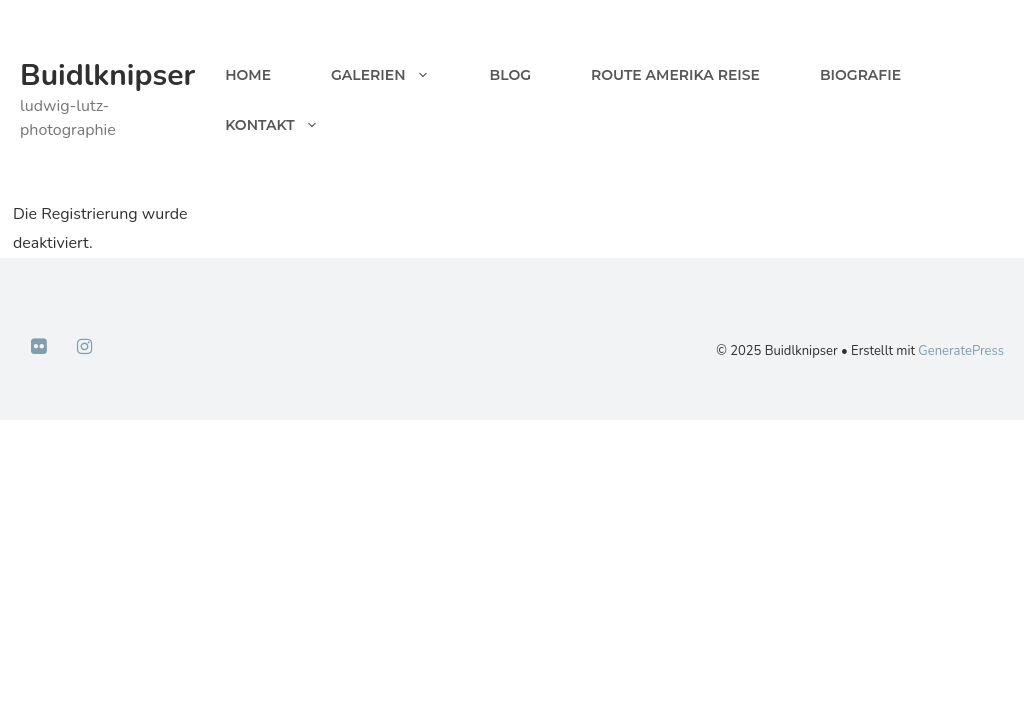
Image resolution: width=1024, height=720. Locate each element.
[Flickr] (39, 348)
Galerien (395, 75)
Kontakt (286, 125)
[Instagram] (85, 348)
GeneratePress (961, 351)
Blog (510, 75)
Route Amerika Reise (675, 75)
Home (248, 75)
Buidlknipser (107, 75)
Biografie (860, 75)
